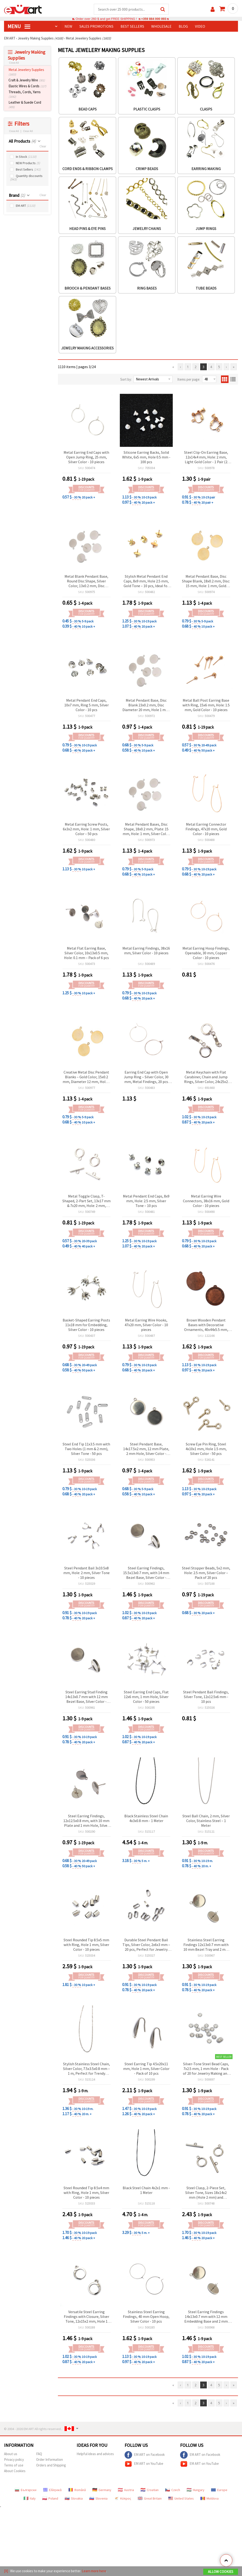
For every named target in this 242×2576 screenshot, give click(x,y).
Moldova (209, 2498)
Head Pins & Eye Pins (87, 228)
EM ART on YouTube (144, 2464)
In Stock (26, 157)
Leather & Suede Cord (25, 104)
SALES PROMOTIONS (96, 26)
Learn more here (94, 2571)
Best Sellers (28, 169)
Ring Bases (147, 288)
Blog (183, 26)
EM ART (25, 205)
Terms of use (13, 2465)
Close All (14, 62)
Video (200, 26)
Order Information (49, 2459)
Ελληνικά (52, 2490)
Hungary (195, 2490)
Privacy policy (14, 2459)
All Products (22, 141)
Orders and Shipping (51, 2465)
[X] (6, 2571)
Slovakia (74, 2498)
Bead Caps (87, 109)
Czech (172, 2490)
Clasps (206, 109)
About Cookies (15, 2471)
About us (10, 2454)
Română (77, 2490)
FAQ (39, 2454)
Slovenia (98, 2498)
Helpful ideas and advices (95, 2454)
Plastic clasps (146, 109)
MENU (19, 26)
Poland (50, 2498)
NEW (68, 26)
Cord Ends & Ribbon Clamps (87, 168)
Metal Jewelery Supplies (26, 71)
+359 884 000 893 (153, 19)
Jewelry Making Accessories (87, 348)
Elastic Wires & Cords (27, 86)
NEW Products (28, 163)
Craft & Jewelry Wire (27, 80)
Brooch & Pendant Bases (88, 288)
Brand (17, 195)
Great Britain (150, 2498)
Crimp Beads (147, 168)
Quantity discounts (26, 177)
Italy (30, 2498)
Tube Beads (206, 288)
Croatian (150, 2490)
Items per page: (188, 379)
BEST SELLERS (132, 26)
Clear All (28, 131)
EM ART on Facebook (145, 2455)
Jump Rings (206, 228)
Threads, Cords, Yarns (25, 94)
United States (181, 2498)
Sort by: (126, 379)
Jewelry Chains (147, 228)
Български (25, 2490)
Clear (42, 146)
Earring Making (206, 168)
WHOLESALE (161, 26)
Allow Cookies (220, 2571)
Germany (101, 2490)
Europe (219, 2490)
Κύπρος (122, 2498)
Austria (126, 2490)
